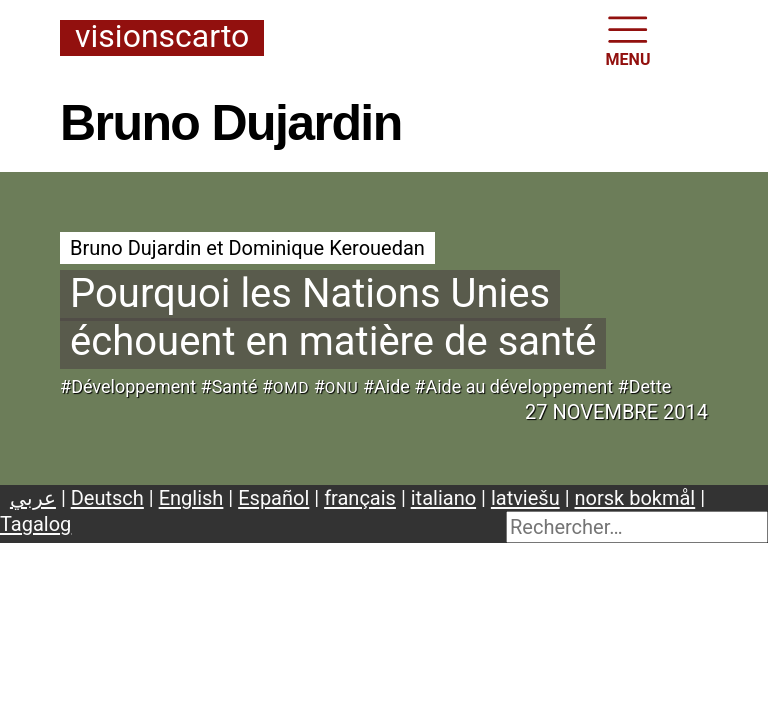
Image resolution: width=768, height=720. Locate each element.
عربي (33, 498)
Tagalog (35, 524)
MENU (628, 39)
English (191, 498)
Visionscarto (162, 37)
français (360, 498)
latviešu (525, 498)
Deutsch (107, 498)
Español (273, 498)
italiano (443, 498)
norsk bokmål (635, 498)
